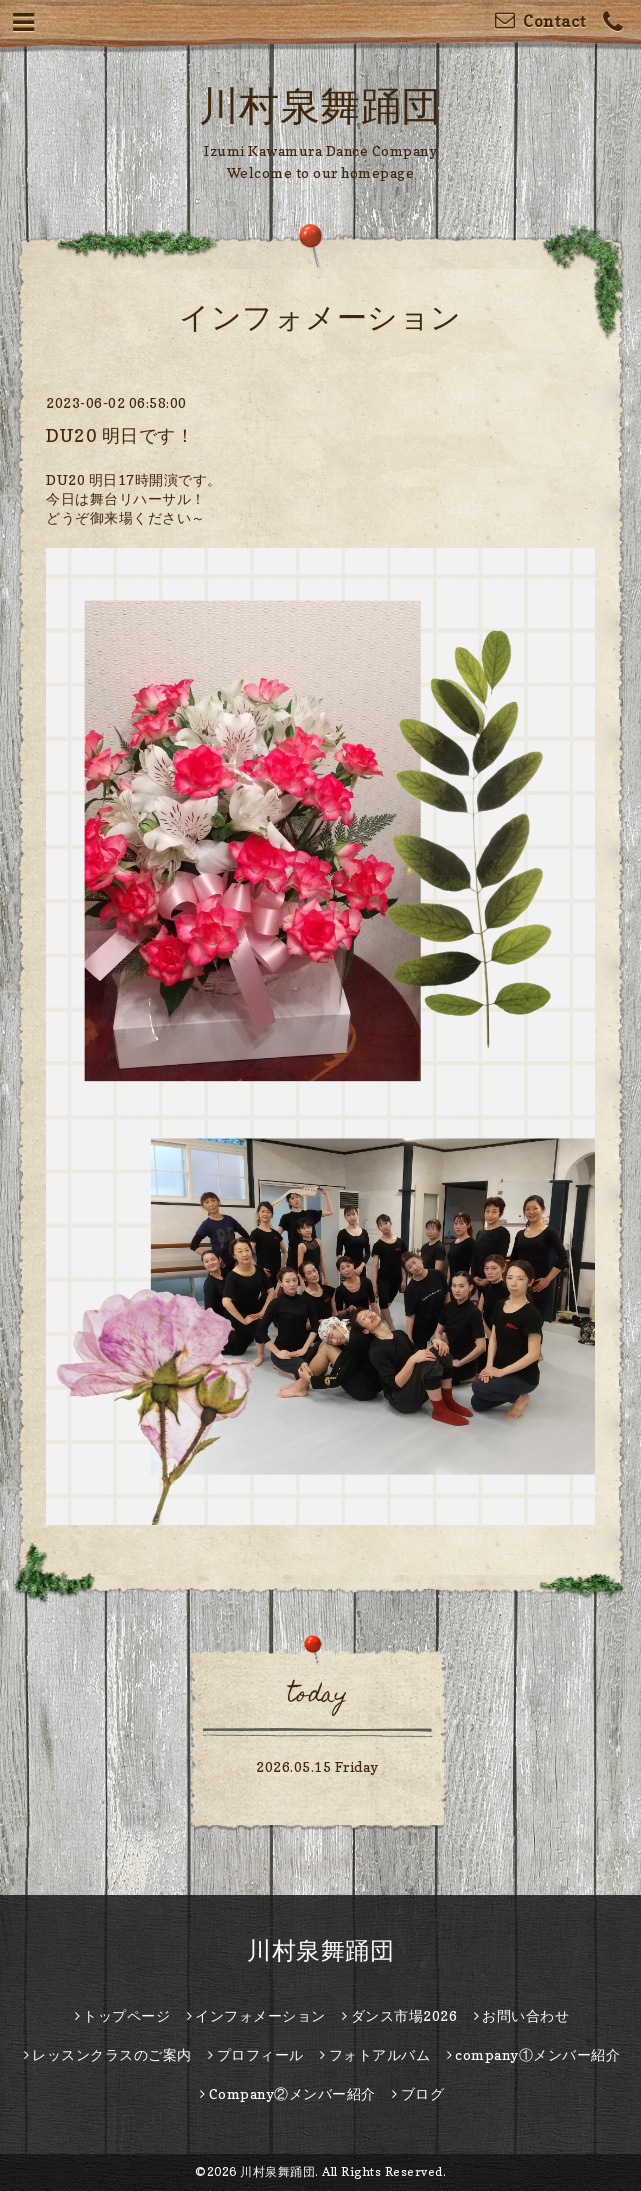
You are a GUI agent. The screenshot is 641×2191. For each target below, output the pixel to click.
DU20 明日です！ (120, 435)
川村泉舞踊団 (320, 105)
